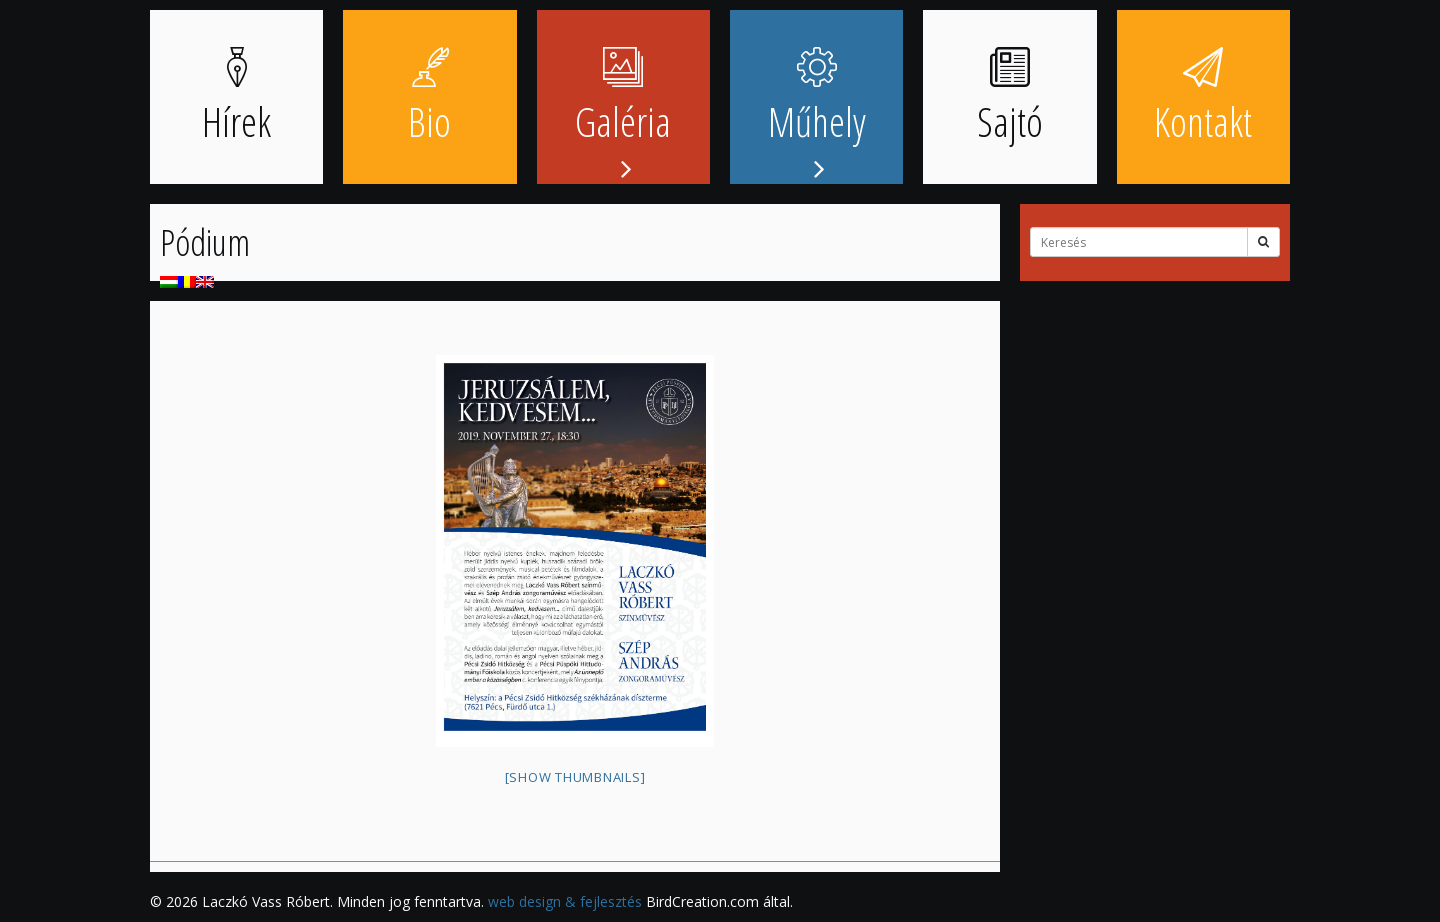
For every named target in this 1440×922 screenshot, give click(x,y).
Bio (429, 98)
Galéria (623, 98)
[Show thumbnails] (575, 777)
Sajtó (1010, 98)
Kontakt (1203, 98)
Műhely (817, 98)
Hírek (236, 98)
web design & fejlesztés (565, 901)
